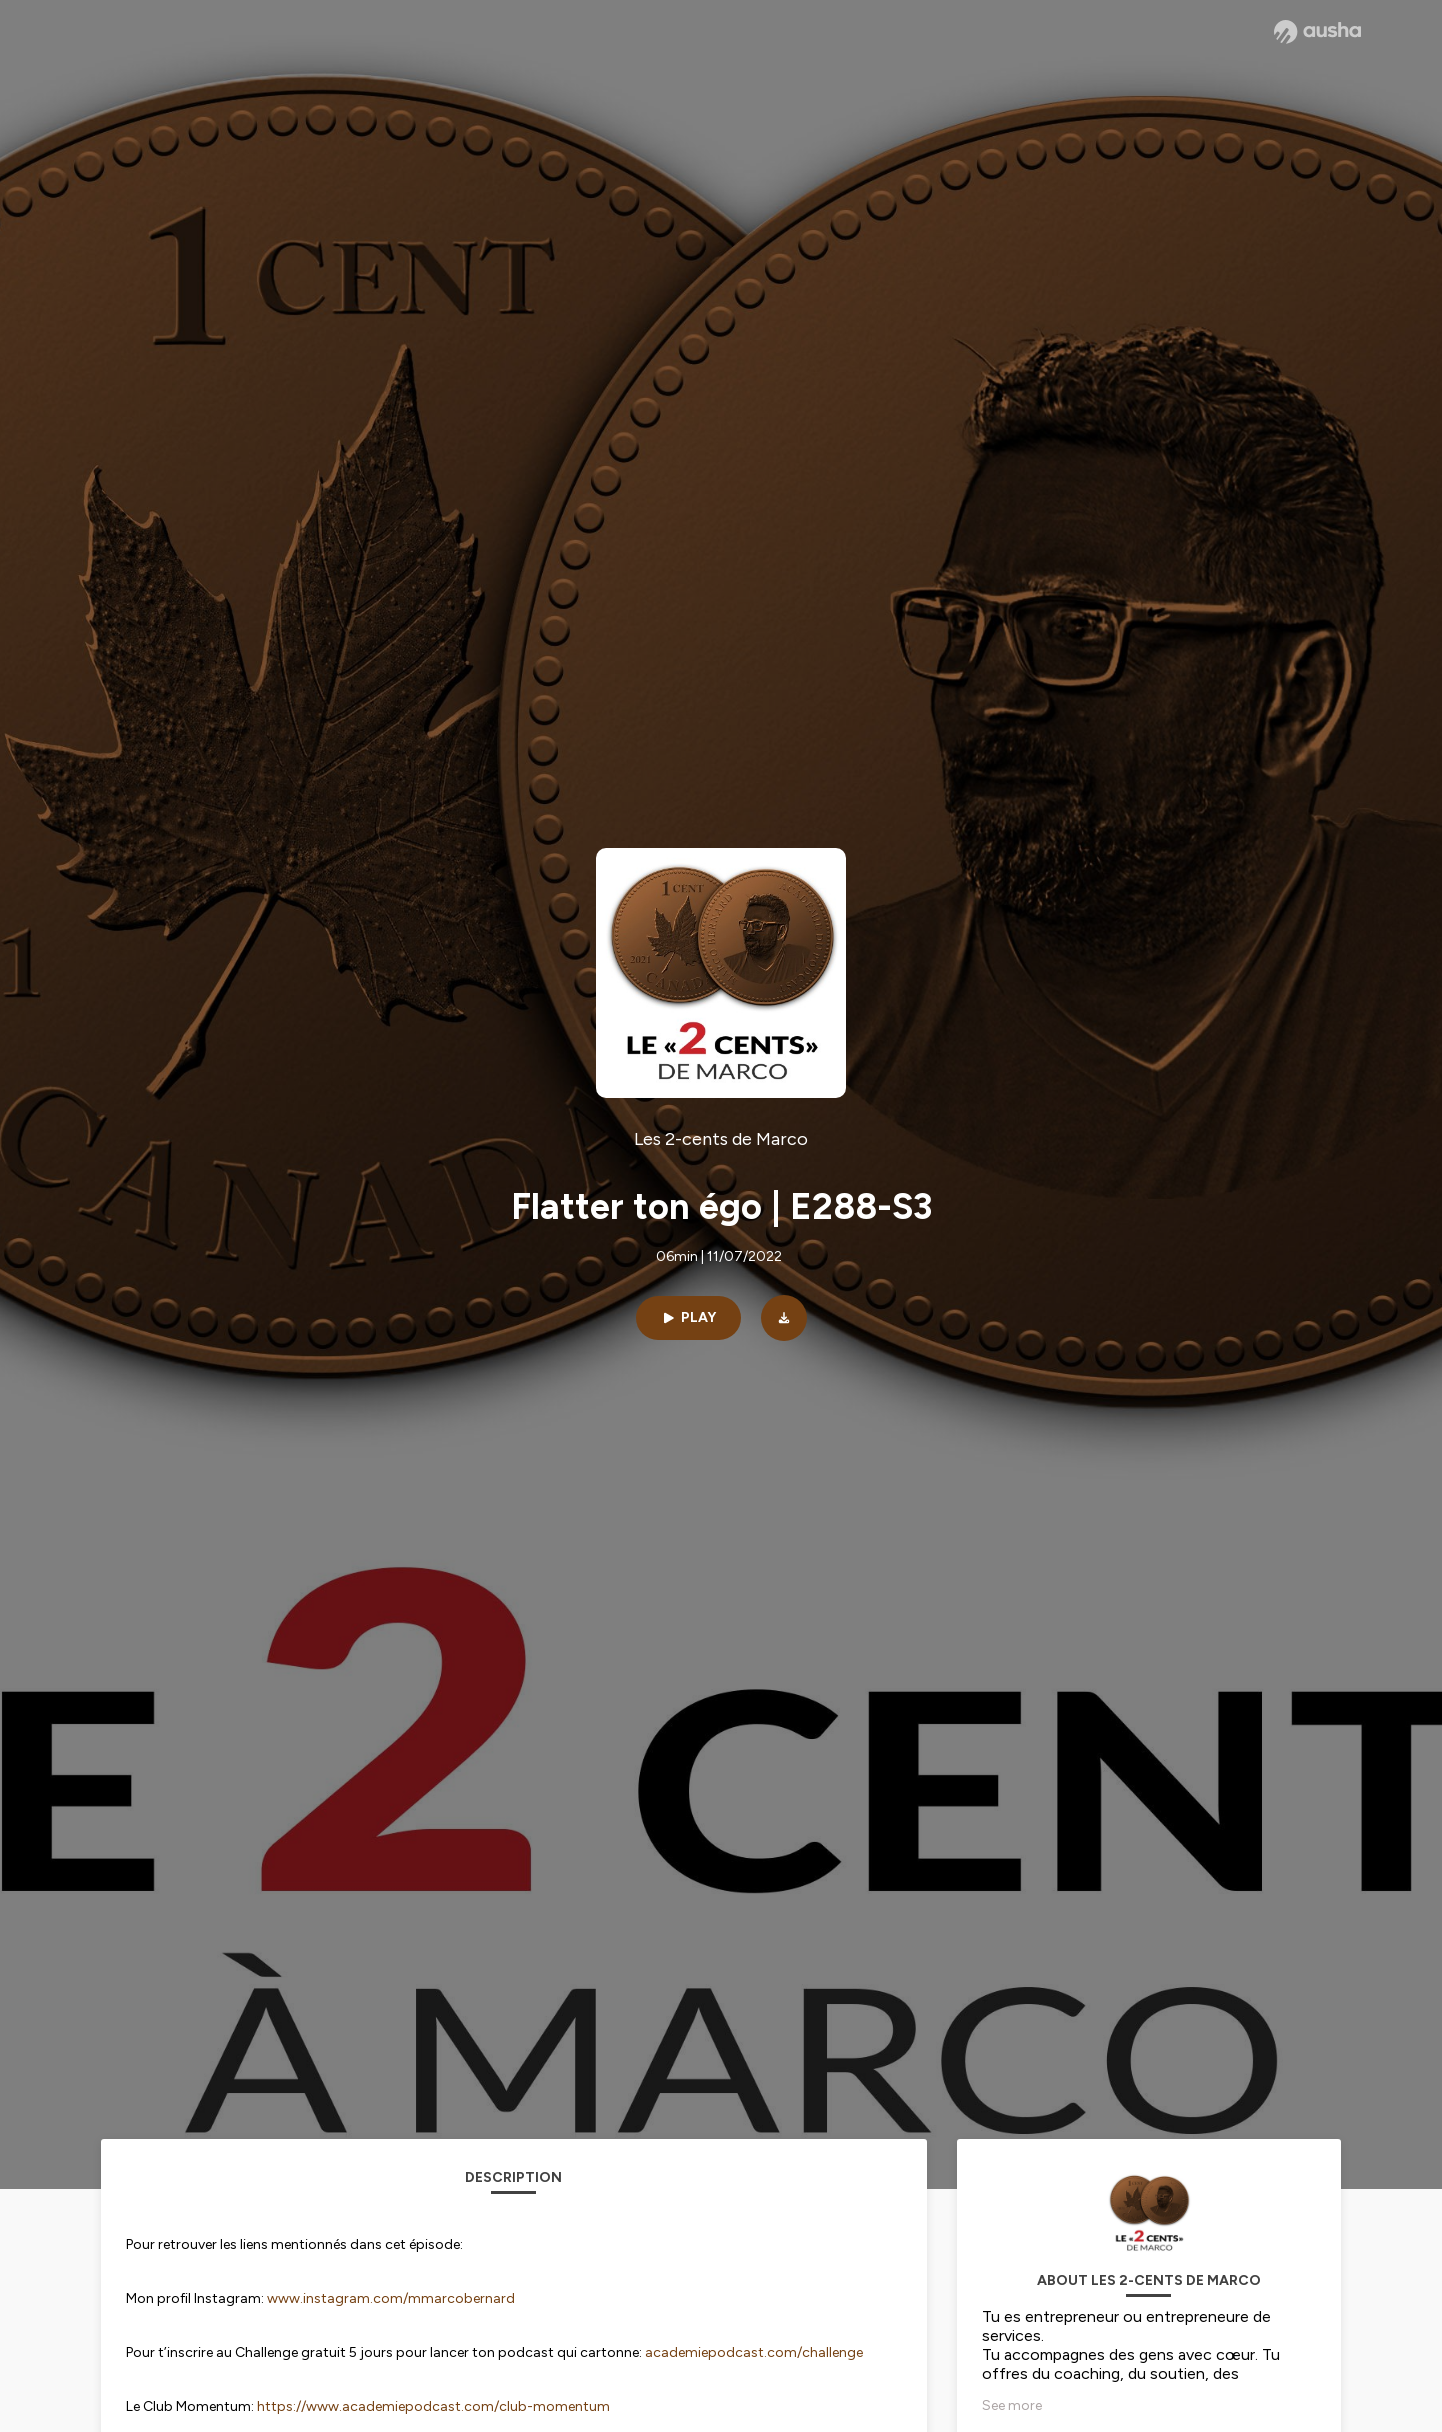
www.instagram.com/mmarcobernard (391, 2298)
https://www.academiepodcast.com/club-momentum (433, 2406)
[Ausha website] (1317, 32)
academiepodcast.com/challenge (754, 2352)
